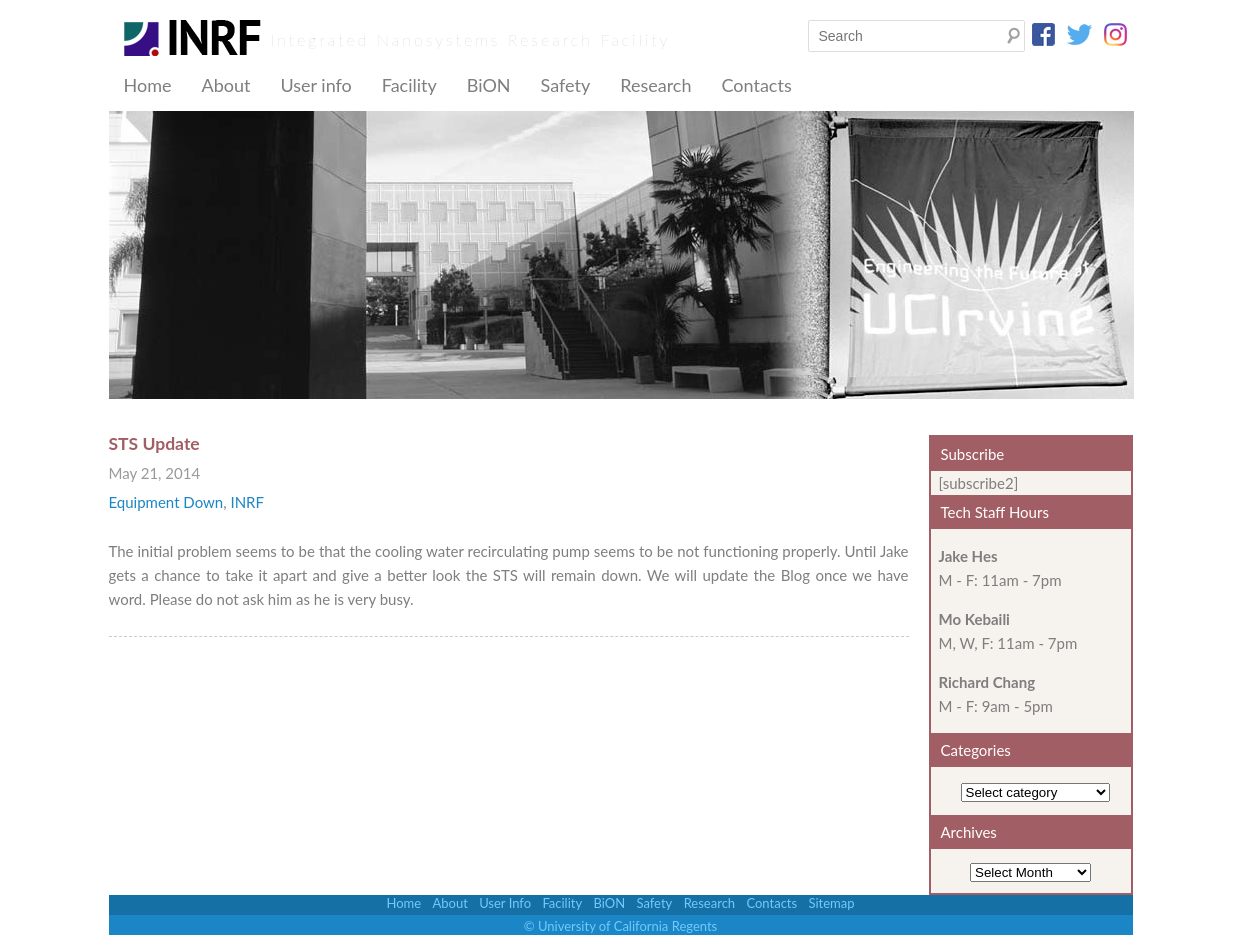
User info (315, 85)
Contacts (756, 85)
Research (655, 85)
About (225, 85)
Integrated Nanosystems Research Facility (471, 39)
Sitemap (831, 903)
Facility (409, 85)
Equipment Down (166, 502)
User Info (505, 903)
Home (148, 85)
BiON (489, 85)
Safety (566, 85)
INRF (247, 502)
